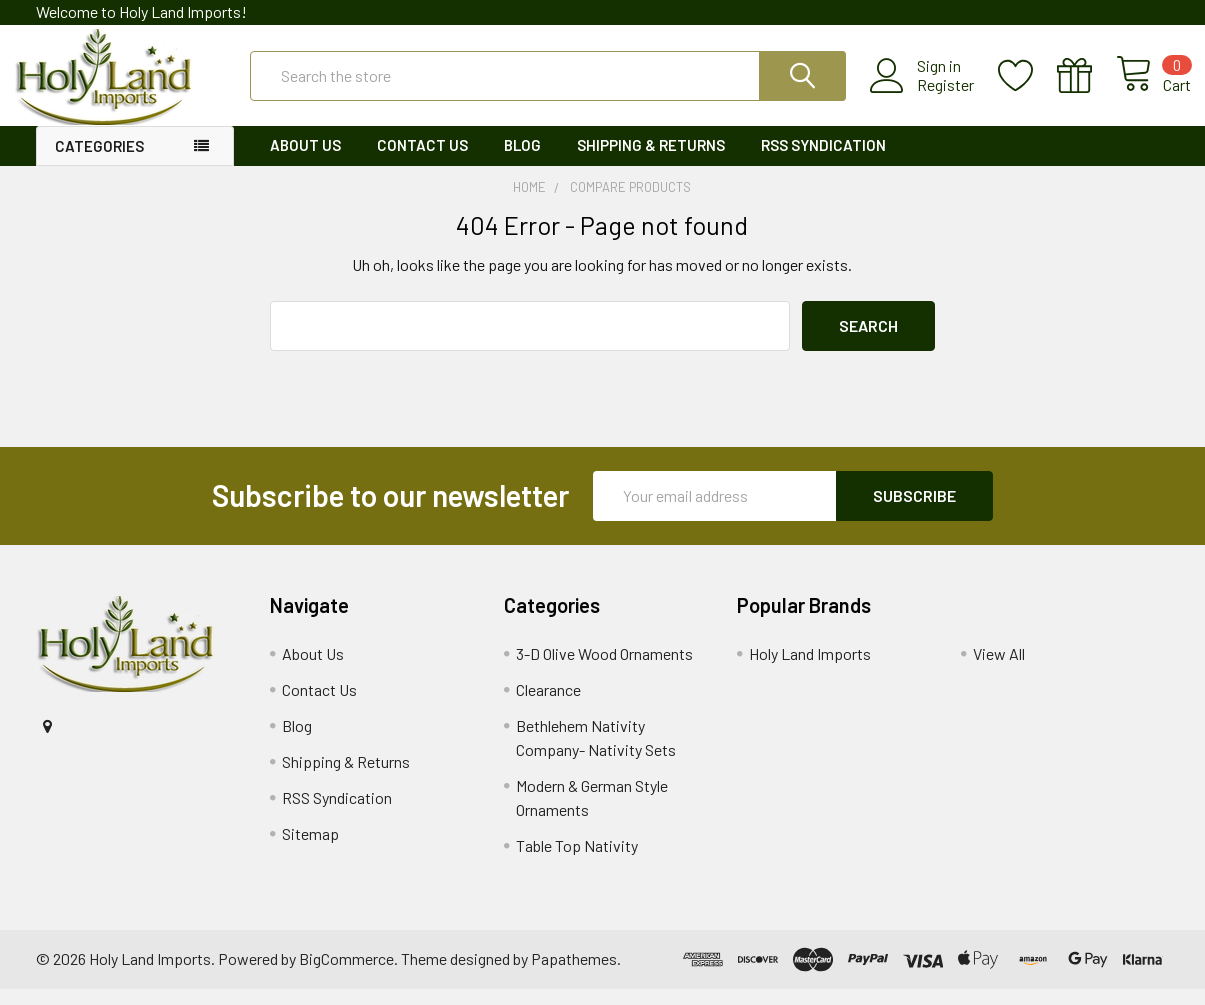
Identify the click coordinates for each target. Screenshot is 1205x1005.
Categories (99, 162)
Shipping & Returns (651, 161)
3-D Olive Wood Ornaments (604, 669)
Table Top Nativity (577, 861)
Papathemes (574, 975)
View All (999, 669)
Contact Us (422, 161)
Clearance (548, 705)
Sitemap (310, 849)
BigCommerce (346, 975)
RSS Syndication (823, 161)
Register (923, 95)
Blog (522, 161)
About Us (305, 161)
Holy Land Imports (810, 669)
